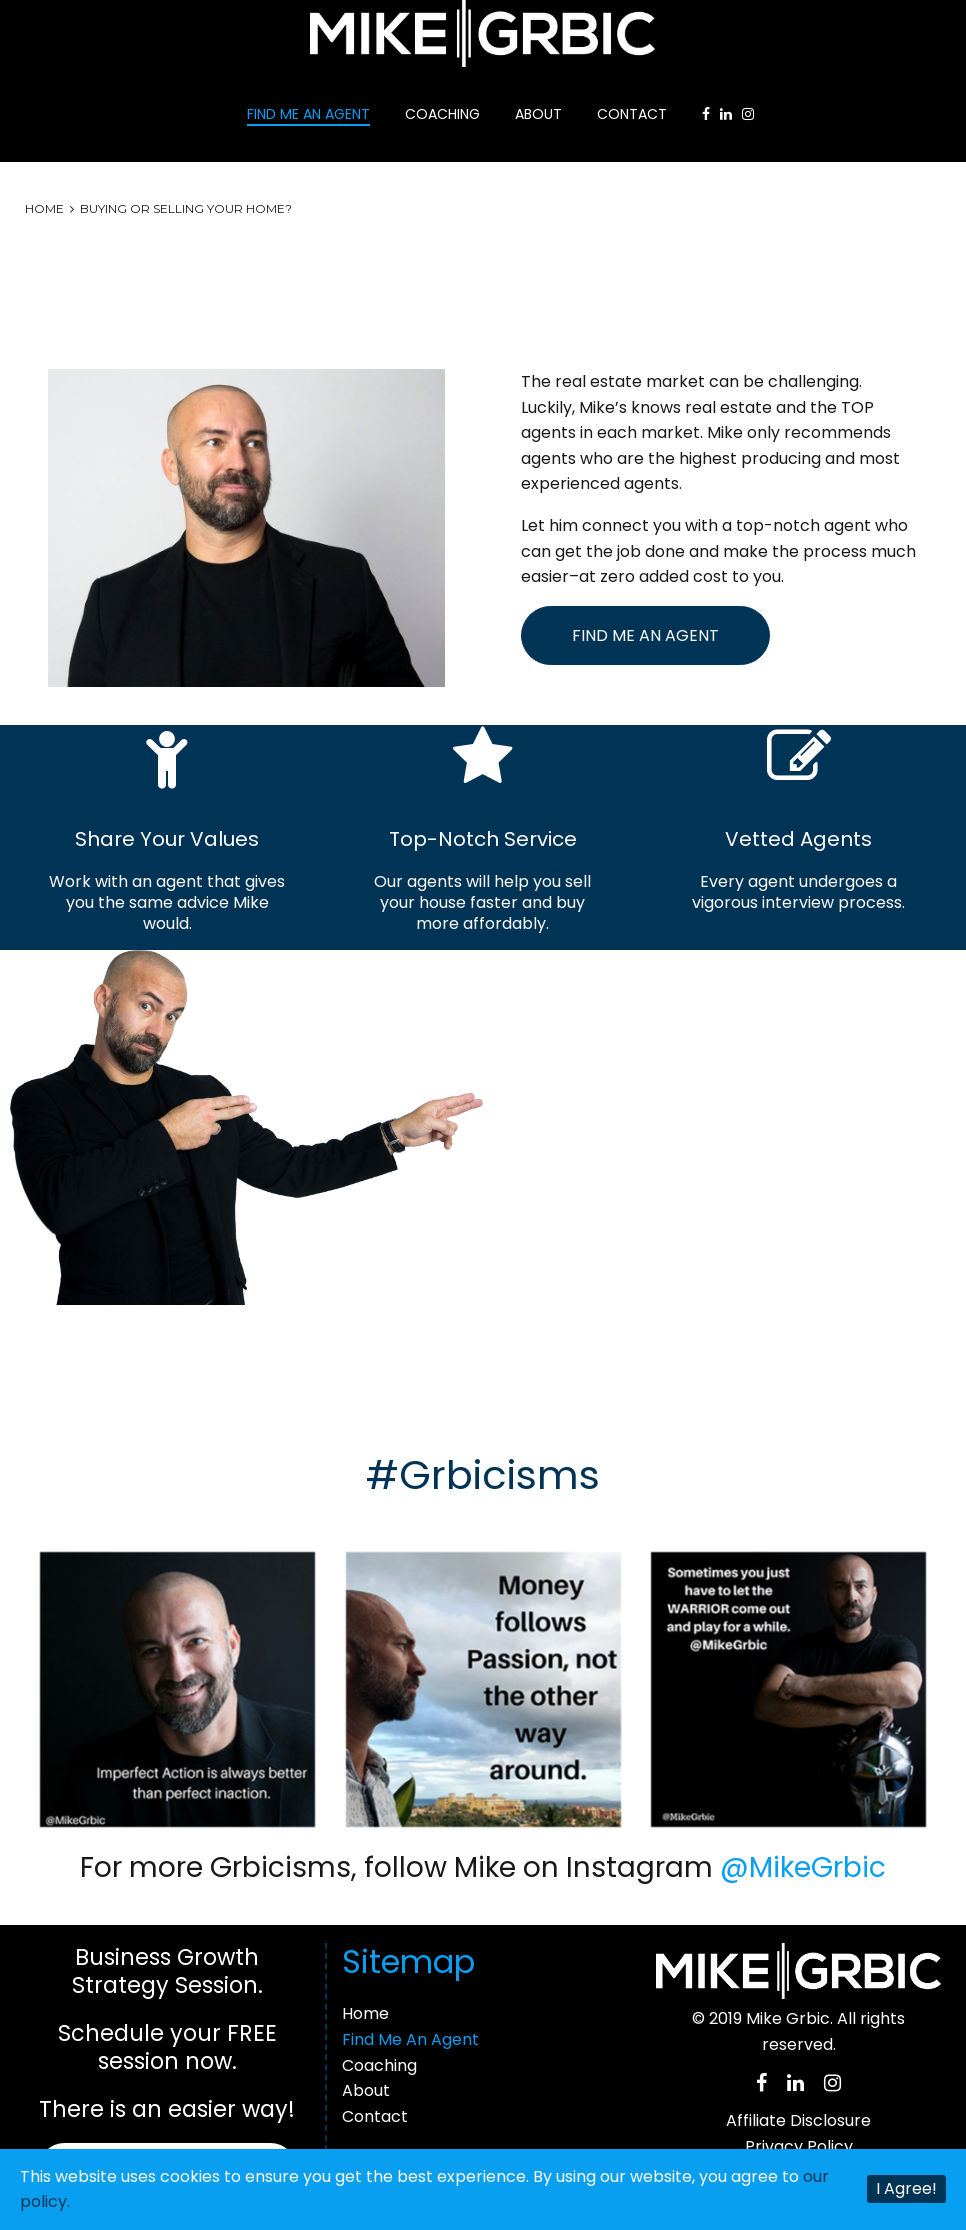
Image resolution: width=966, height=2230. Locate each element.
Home (44, 208)
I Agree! (906, 2188)
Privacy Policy (799, 2146)
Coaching (442, 114)
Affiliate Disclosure (798, 2120)
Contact (632, 114)
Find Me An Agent (308, 114)
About (538, 114)
